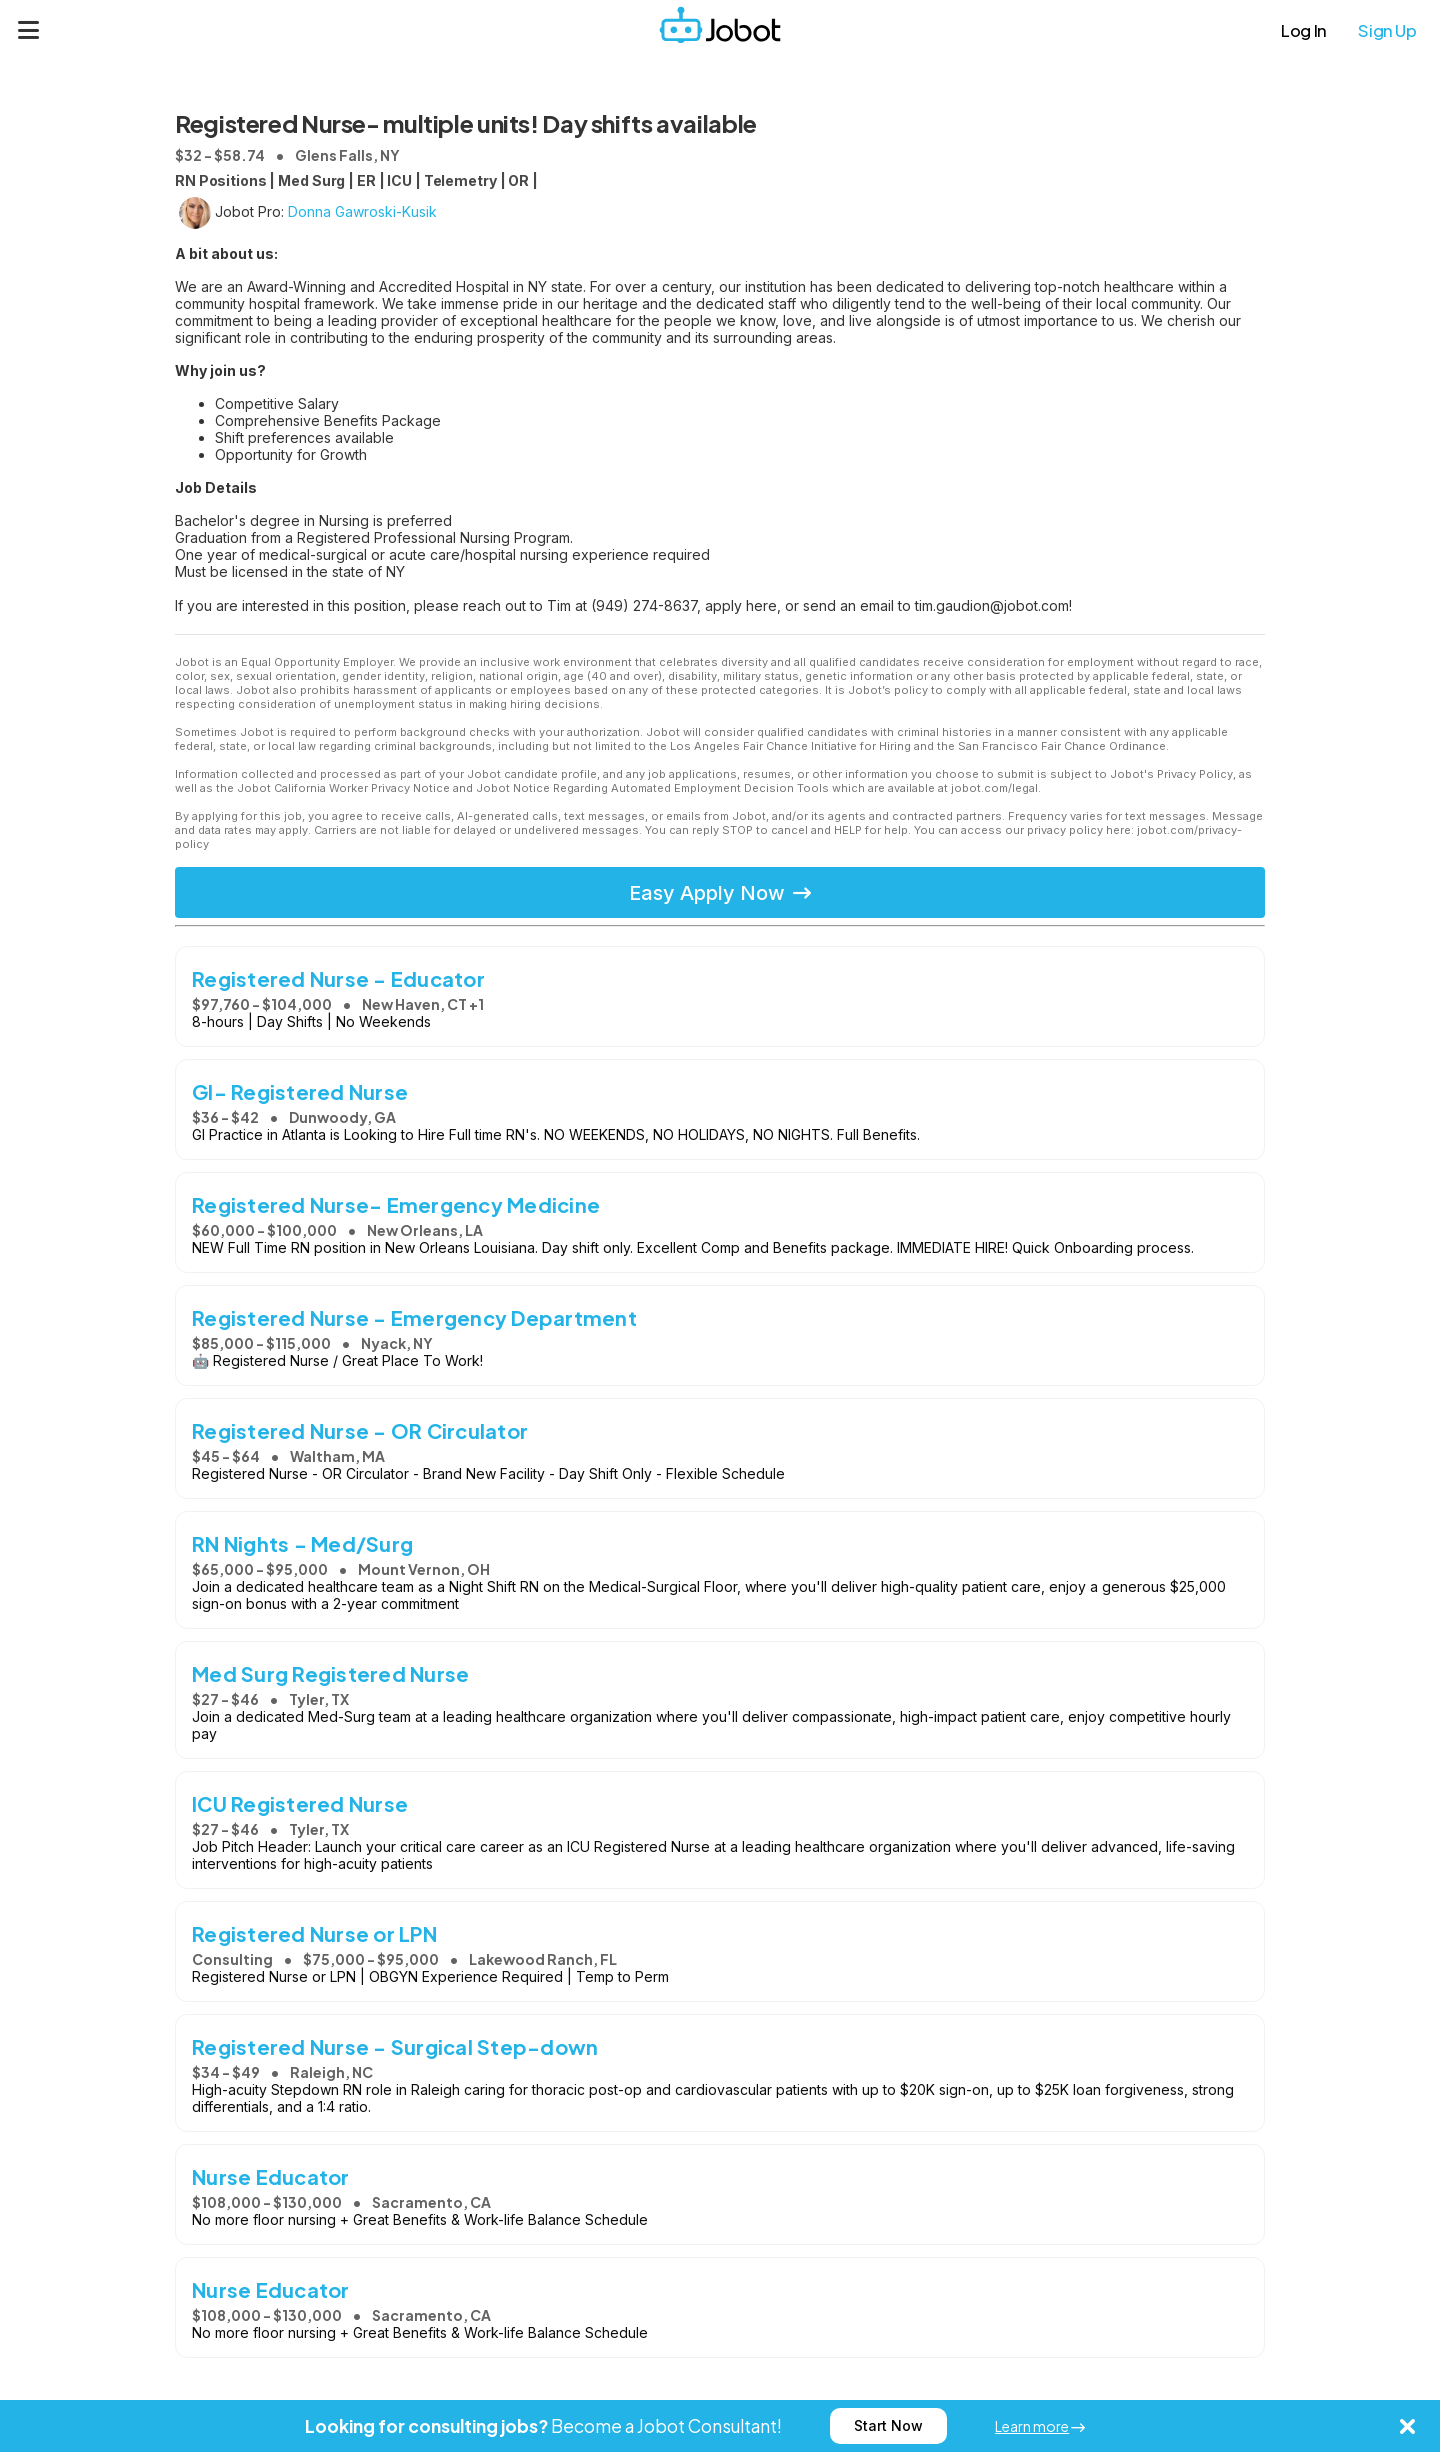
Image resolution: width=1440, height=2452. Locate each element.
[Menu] (29, 30)
